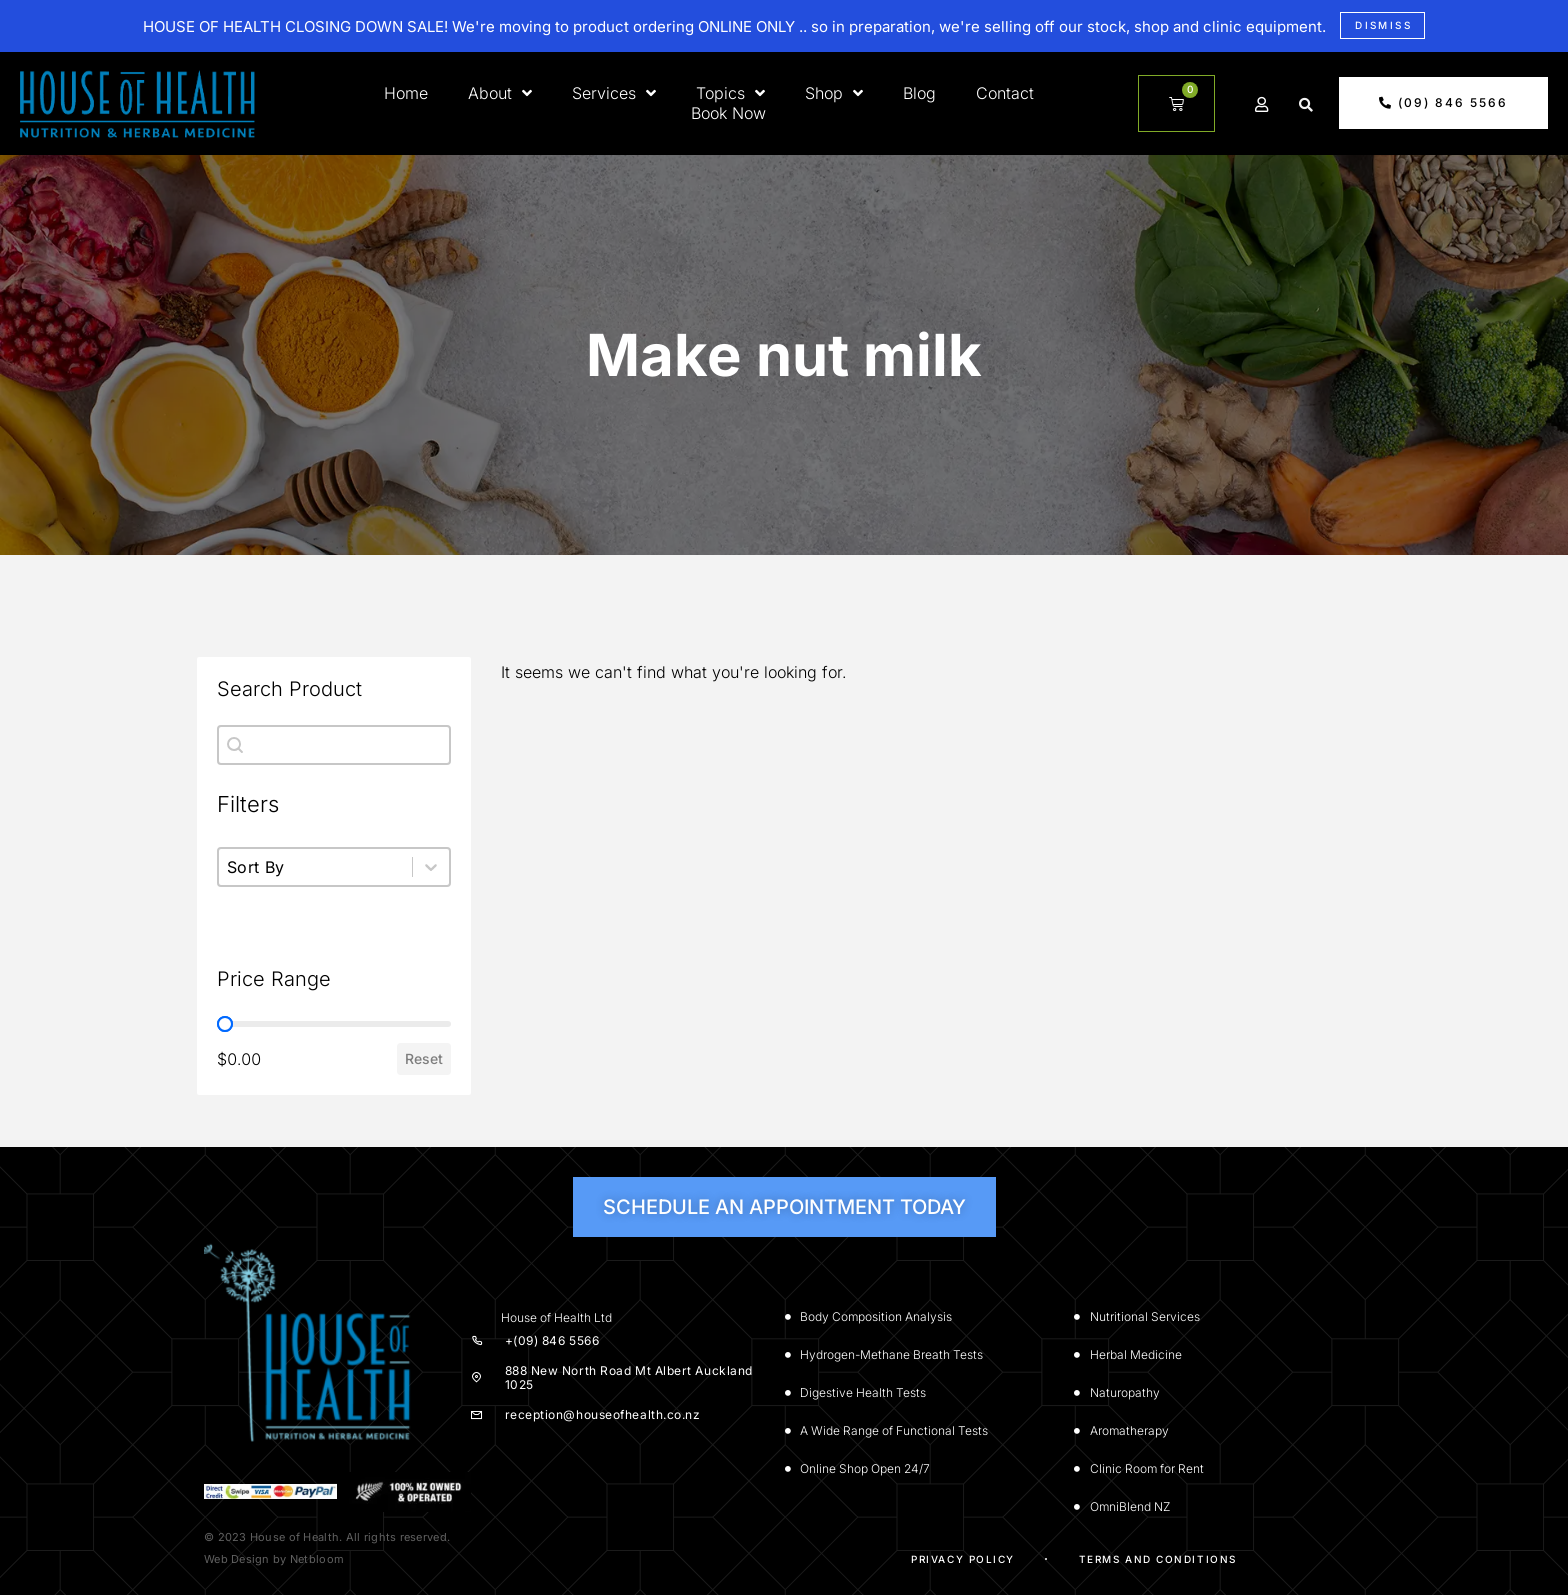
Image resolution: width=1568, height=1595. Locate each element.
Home (406, 93)
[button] (1306, 105)
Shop (834, 93)
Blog (919, 93)
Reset (424, 1058)
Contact (1005, 93)
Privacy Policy (963, 1559)
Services (614, 93)
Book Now (728, 113)
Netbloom (317, 1559)
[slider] (225, 1024)
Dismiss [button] (1383, 25)
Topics (730, 93)
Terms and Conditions (1158, 1559)
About (500, 93)
